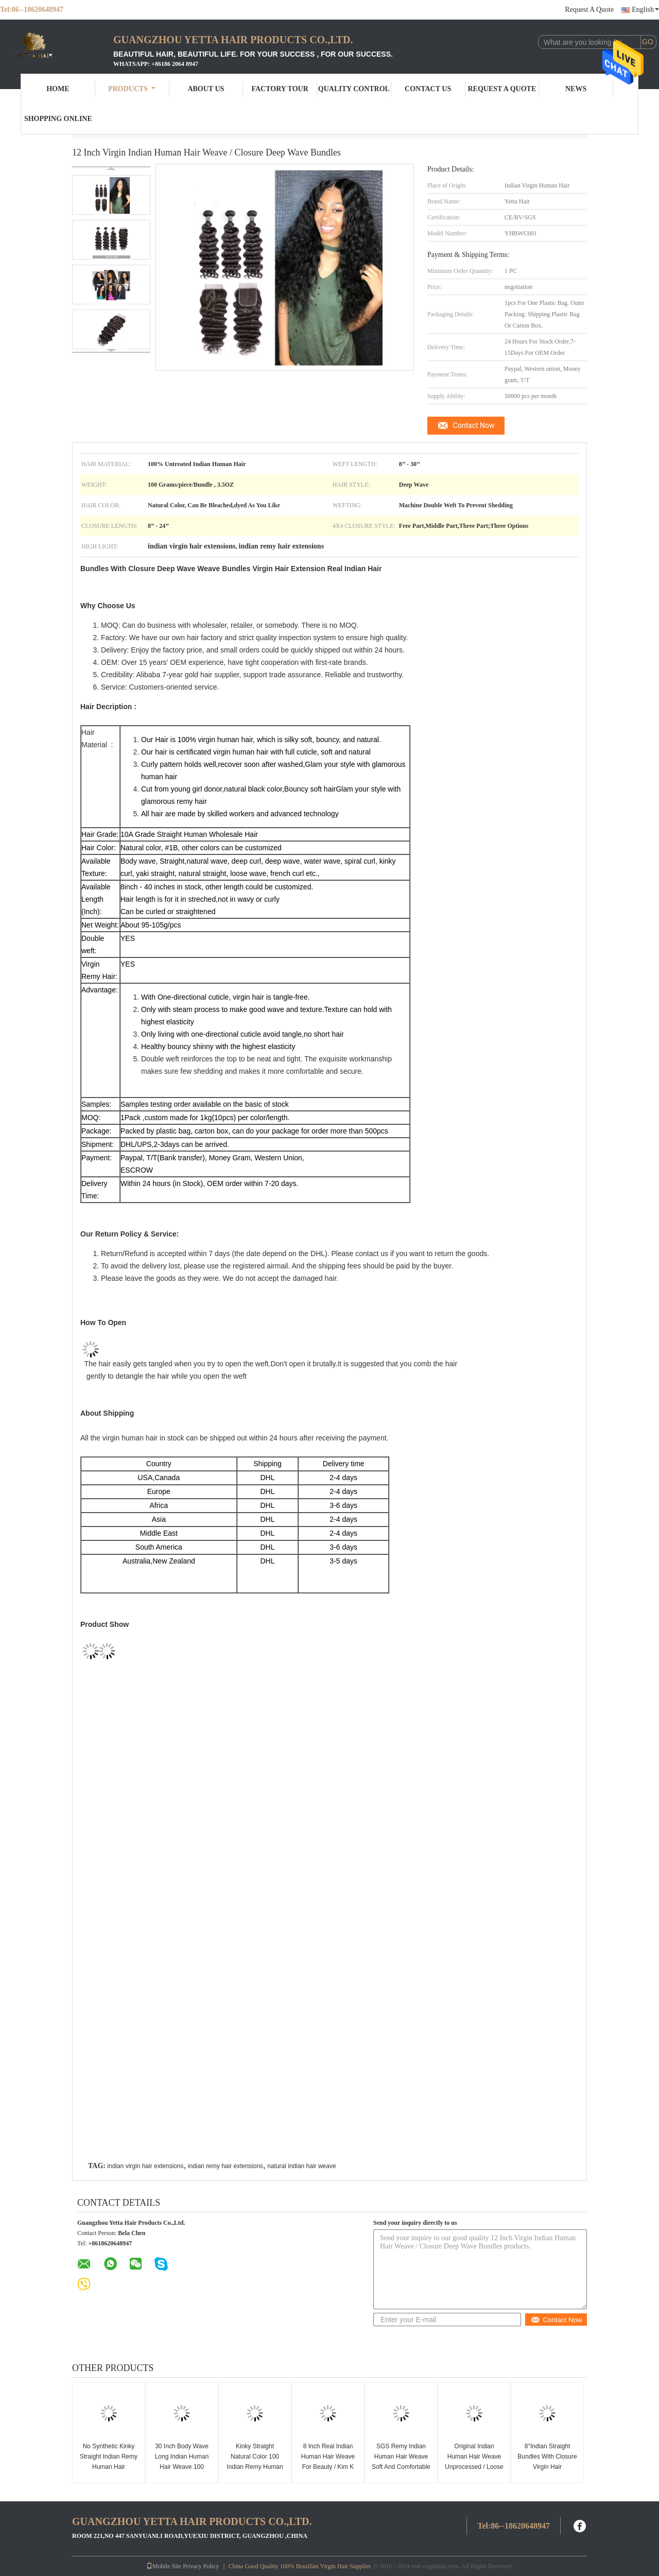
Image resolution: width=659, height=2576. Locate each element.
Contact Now (474, 425)
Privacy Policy (201, 2566)
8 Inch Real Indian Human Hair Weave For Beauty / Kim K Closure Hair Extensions (328, 2467)
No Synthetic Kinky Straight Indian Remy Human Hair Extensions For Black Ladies (109, 2467)
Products (131, 89)
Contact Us (428, 89)
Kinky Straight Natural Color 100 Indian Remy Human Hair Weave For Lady (255, 2462)
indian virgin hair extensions (145, 2166)
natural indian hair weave (301, 2166)
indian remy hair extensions (225, 2166)
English (645, 9)
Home (57, 89)
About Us (205, 89)
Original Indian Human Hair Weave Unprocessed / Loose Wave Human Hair (474, 2462)
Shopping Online (58, 119)
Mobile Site (163, 2566)
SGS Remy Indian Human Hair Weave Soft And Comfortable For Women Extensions (401, 2467)
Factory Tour (279, 89)
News (575, 89)
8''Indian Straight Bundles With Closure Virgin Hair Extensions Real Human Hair (547, 2467)
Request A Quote (589, 9)
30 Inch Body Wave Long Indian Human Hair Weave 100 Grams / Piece (182, 2462)
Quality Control (354, 89)
